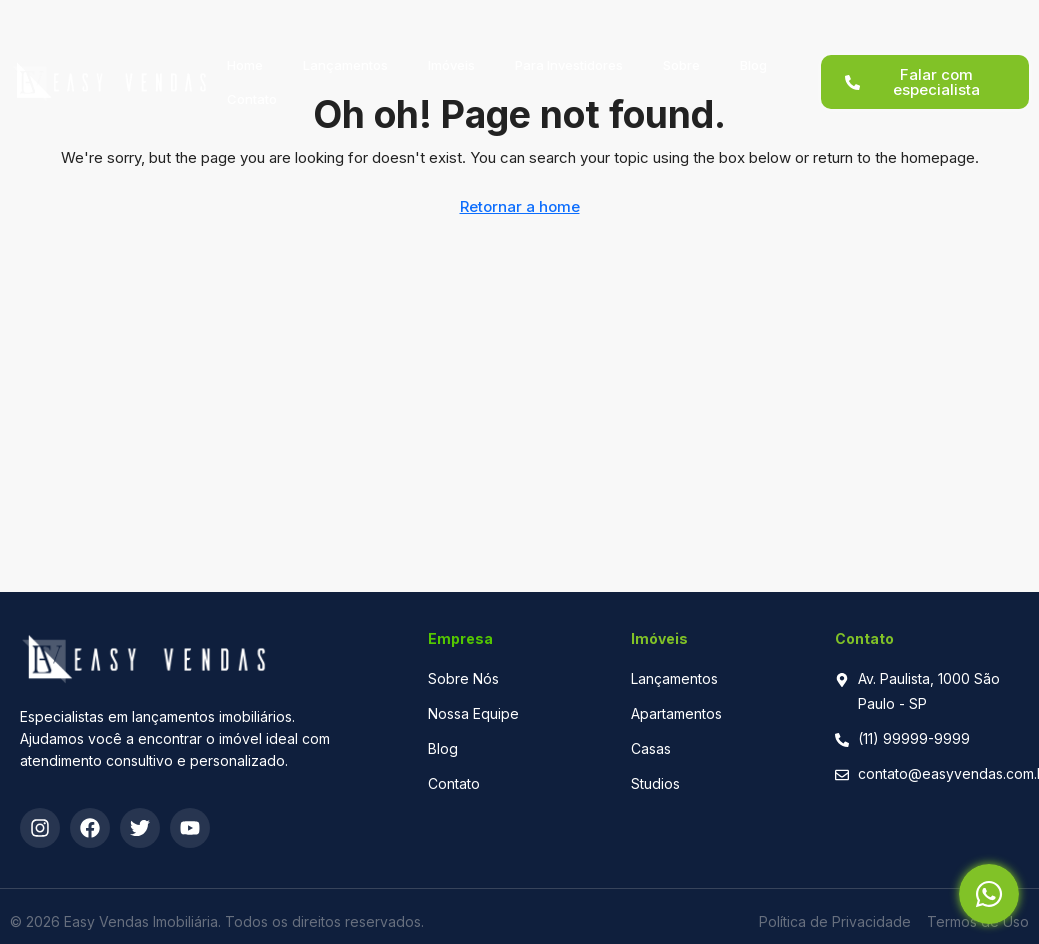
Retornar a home (520, 206)
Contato (252, 77)
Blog (753, 43)
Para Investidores (569, 43)
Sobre (681, 43)
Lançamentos (345, 43)
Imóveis (451, 43)
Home (245, 43)
